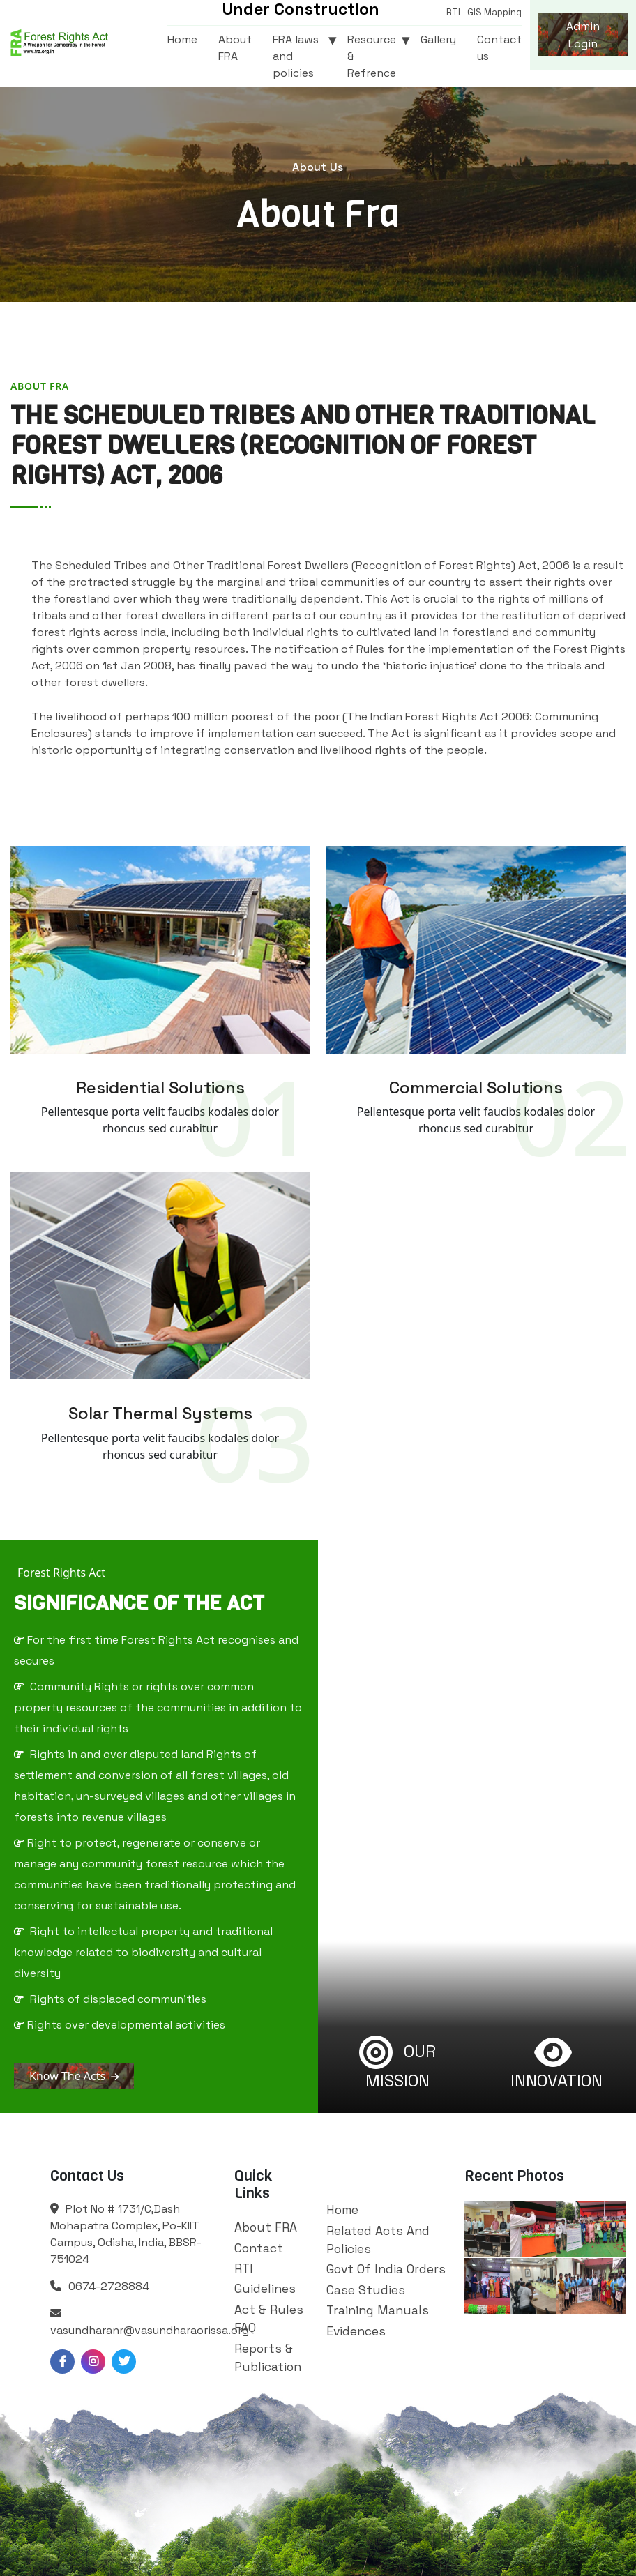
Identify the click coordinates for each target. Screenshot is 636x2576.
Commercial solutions (476, 1087)
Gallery (438, 39)
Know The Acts (74, 2076)
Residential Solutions (160, 1087)
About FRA (235, 47)
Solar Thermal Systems (160, 1413)
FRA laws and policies (296, 56)
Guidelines (265, 2288)
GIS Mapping (494, 12)
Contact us (499, 47)
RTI (453, 12)
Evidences (356, 2331)
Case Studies (365, 2290)
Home (182, 39)
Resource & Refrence (371, 56)
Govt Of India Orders (386, 2269)
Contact (258, 2248)
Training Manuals (377, 2310)
